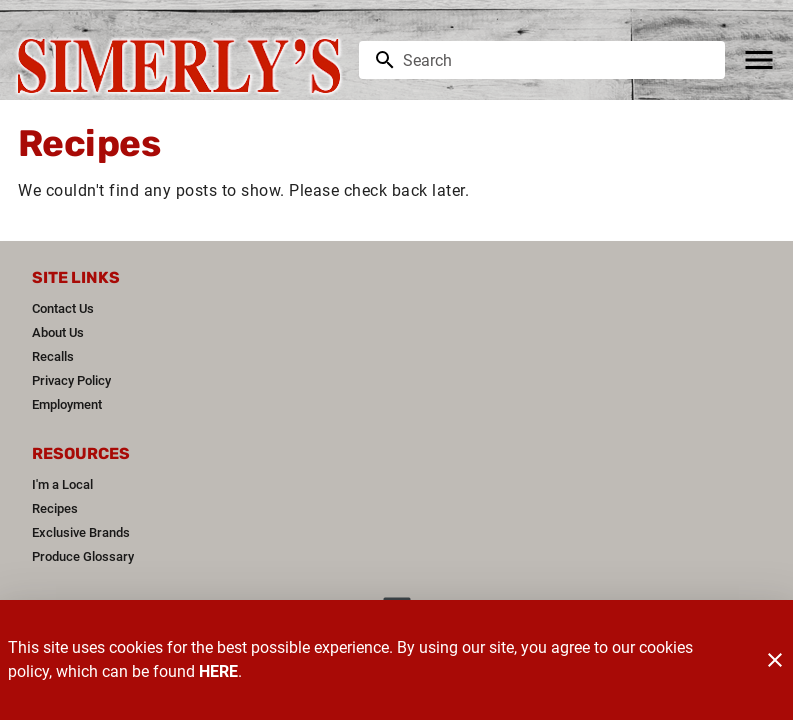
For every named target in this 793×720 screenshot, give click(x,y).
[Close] (775, 660)
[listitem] (63, 309)
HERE (218, 671)
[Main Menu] (759, 60)
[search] (556, 60)
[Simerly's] (185, 60)
